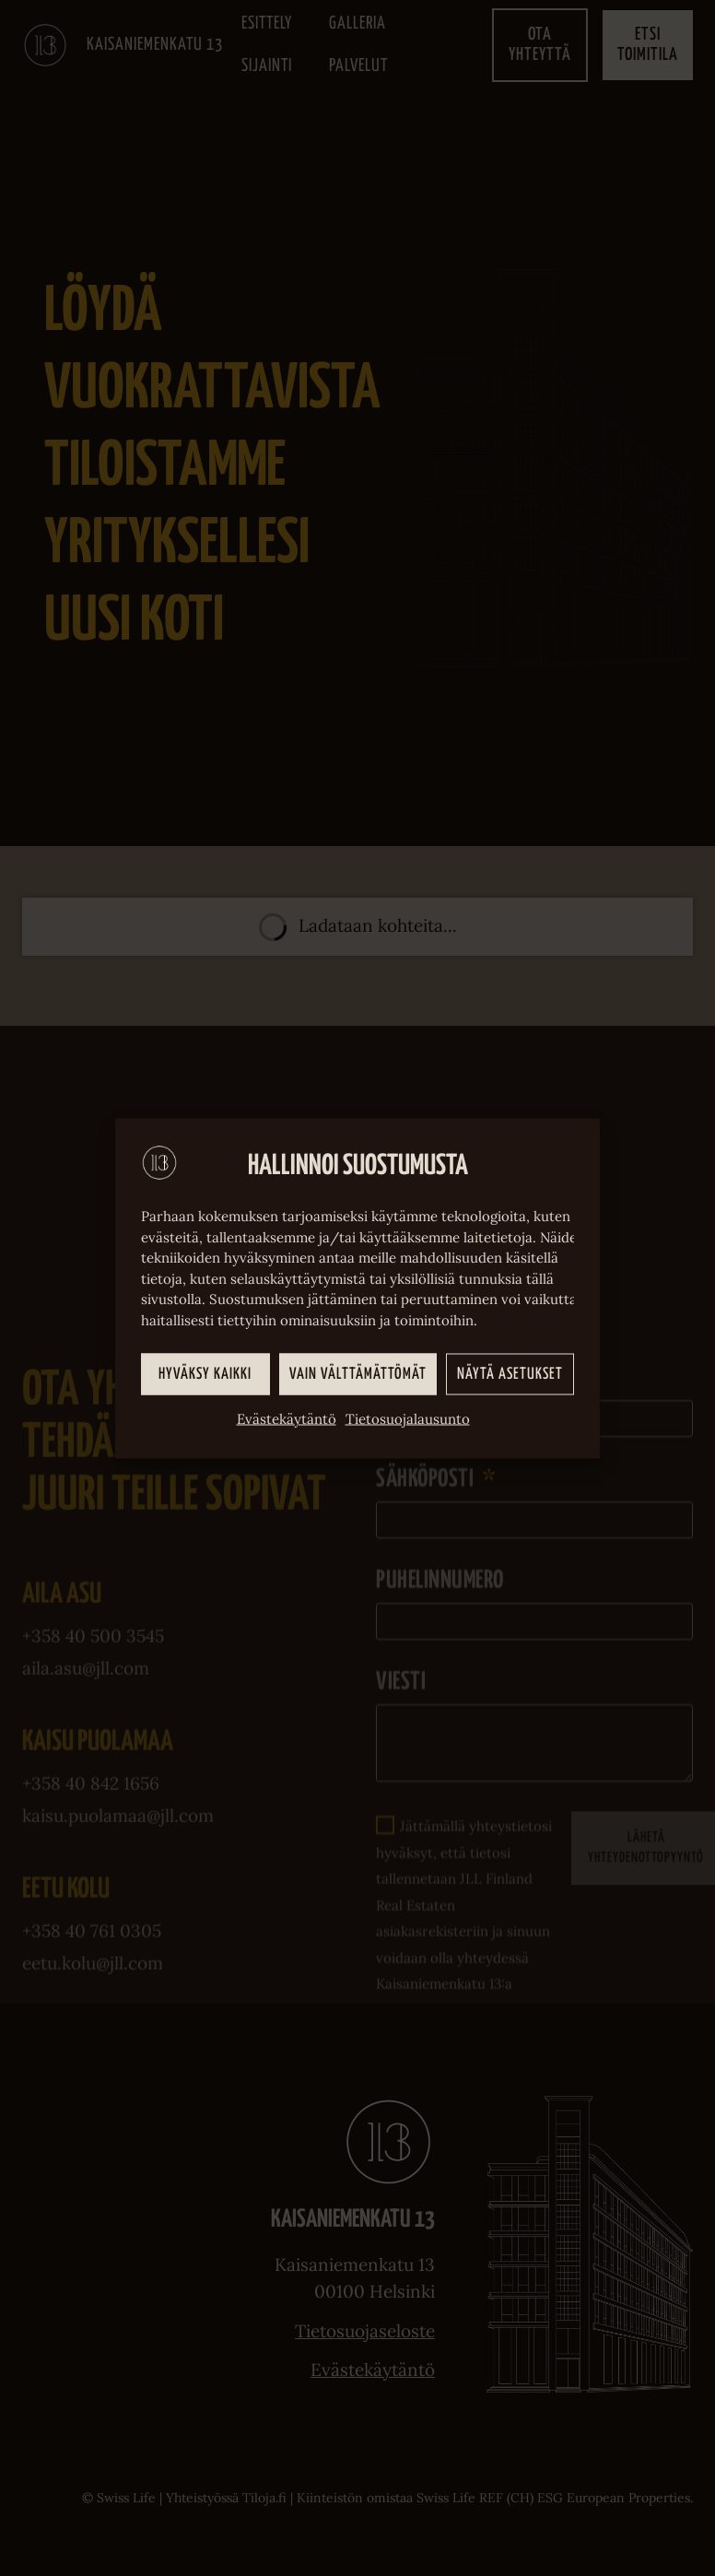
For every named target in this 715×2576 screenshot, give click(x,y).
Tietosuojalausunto (408, 1419)
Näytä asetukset (510, 1374)
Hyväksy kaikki (205, 1374)
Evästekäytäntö (286, 1419)
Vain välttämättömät (358, 1374)
